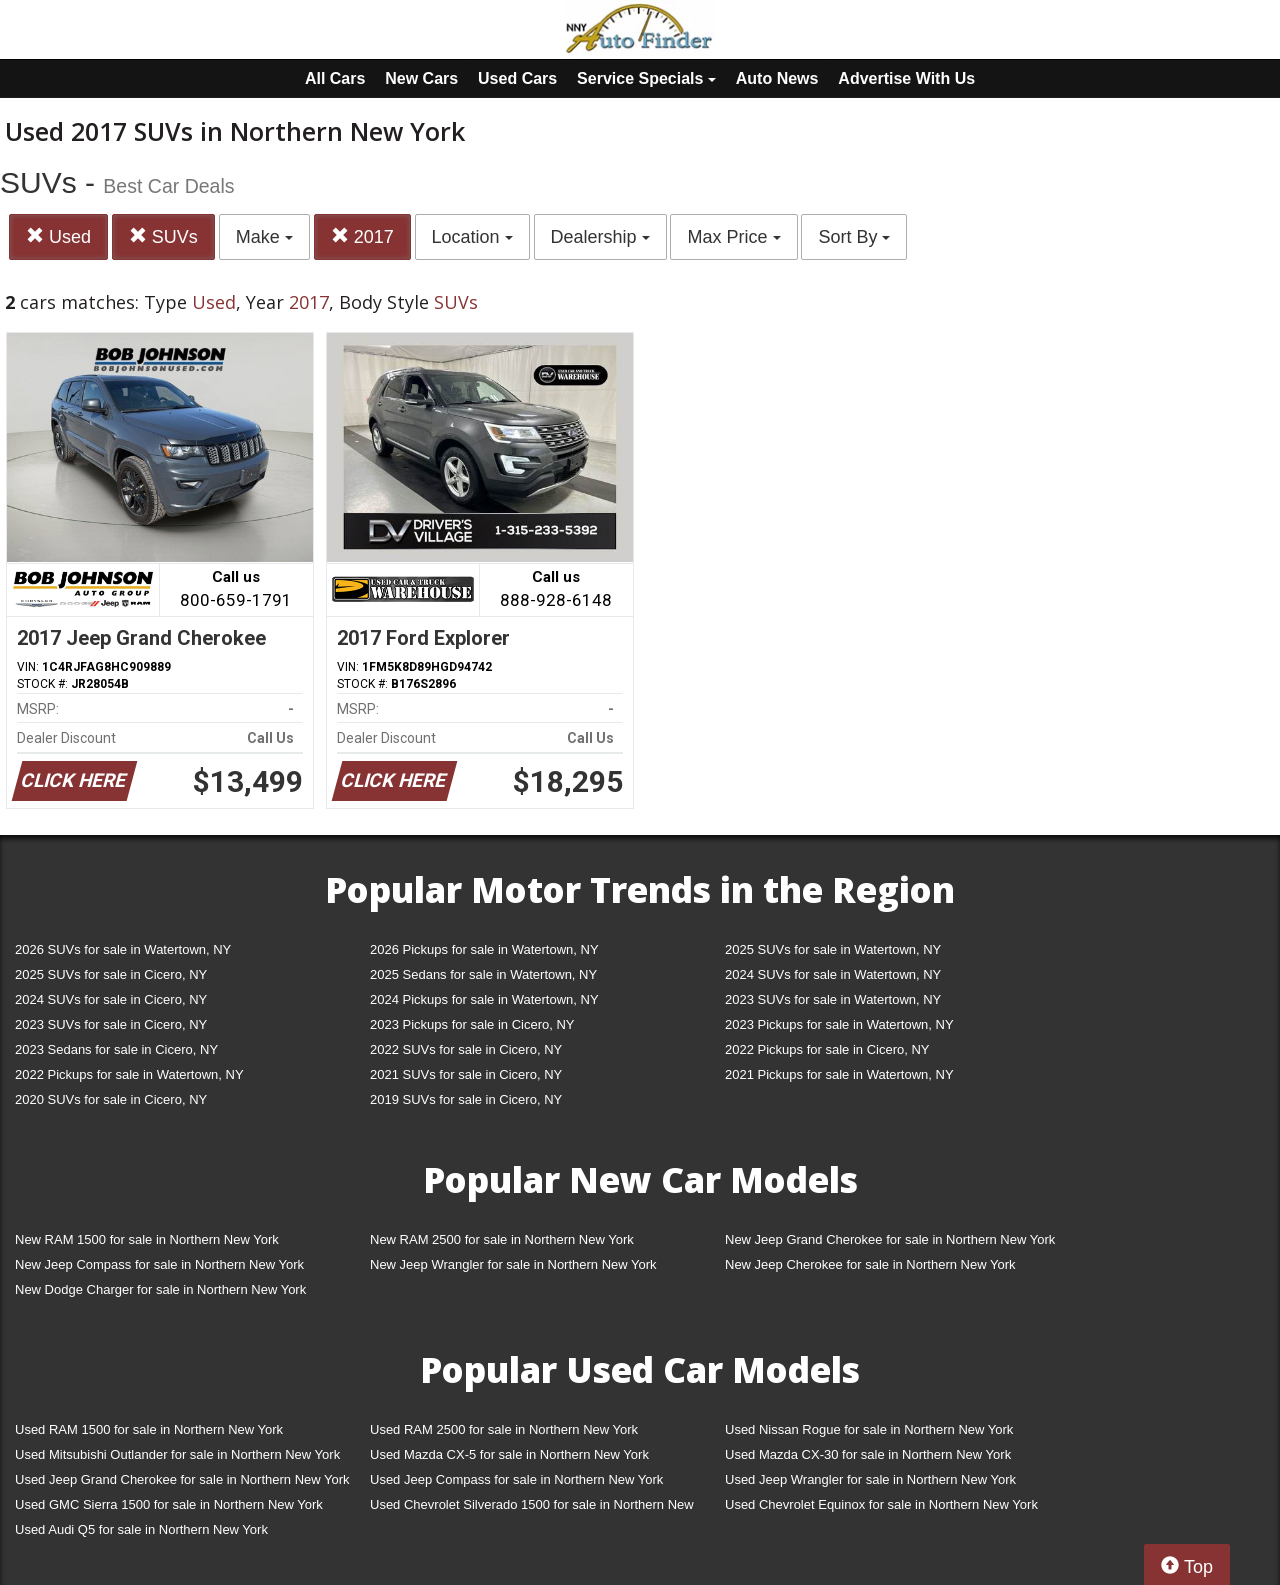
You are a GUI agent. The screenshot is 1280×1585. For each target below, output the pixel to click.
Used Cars (517, 78)
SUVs (163, 236)
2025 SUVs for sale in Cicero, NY (111, 974)
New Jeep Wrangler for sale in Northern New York (513, 1264)
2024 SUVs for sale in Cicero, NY (111, 999)
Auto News (777, 78)
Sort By (854, 237)
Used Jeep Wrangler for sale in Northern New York (870, 1479)
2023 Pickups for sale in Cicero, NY (472, 1024)
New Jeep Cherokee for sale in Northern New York (870, 1264)
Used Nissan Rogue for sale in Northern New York (869, 1429)
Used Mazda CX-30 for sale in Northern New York (868, 1454)
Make (264, 237)
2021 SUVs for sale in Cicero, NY (466, 1074)
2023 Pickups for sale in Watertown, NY (839, 1024)
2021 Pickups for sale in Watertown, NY (839, 1074)
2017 (362, 236)
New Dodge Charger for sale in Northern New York (160, 1289)
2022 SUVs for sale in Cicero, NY (466, 1049)
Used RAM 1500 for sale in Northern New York (149, 1429)
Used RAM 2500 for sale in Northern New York (504, 1429)
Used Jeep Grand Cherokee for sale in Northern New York (182, 1479)
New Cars (421, 78)
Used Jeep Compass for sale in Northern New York (516, 1479)
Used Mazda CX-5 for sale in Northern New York (509, 1454)
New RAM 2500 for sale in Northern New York (502, 1239)
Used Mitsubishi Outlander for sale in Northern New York (177, 1454)
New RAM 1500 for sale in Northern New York (147, 1239)
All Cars (335, 78)
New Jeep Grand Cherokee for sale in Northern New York (890, 1239)
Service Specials (646, 78)
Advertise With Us (906, 78)
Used (58, 236)
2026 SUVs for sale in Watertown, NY (123, 949)
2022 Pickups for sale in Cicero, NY (827, 1049)
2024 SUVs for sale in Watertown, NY (833, 974)
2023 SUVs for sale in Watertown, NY (833, 999)
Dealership (600, 237)
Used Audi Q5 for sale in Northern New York (141, 1529)
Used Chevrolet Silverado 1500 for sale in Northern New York (532, 1508)
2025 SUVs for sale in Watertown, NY (833, 949)
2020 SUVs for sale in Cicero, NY (111, 1099)
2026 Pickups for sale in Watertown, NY (484, 949)
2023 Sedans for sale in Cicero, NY (116, 1049)
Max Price (733, 237)
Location (472, 237)
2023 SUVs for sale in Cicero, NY (111, 1024)
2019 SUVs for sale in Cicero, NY (466, 1099)
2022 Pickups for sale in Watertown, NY (129, 1074)
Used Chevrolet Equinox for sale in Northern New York (881, 1504)
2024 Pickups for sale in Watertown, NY (484, 999)
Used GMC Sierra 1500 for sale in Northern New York (169, 1504)
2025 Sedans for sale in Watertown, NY (483, 974)
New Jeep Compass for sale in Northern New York (159, 1264)
